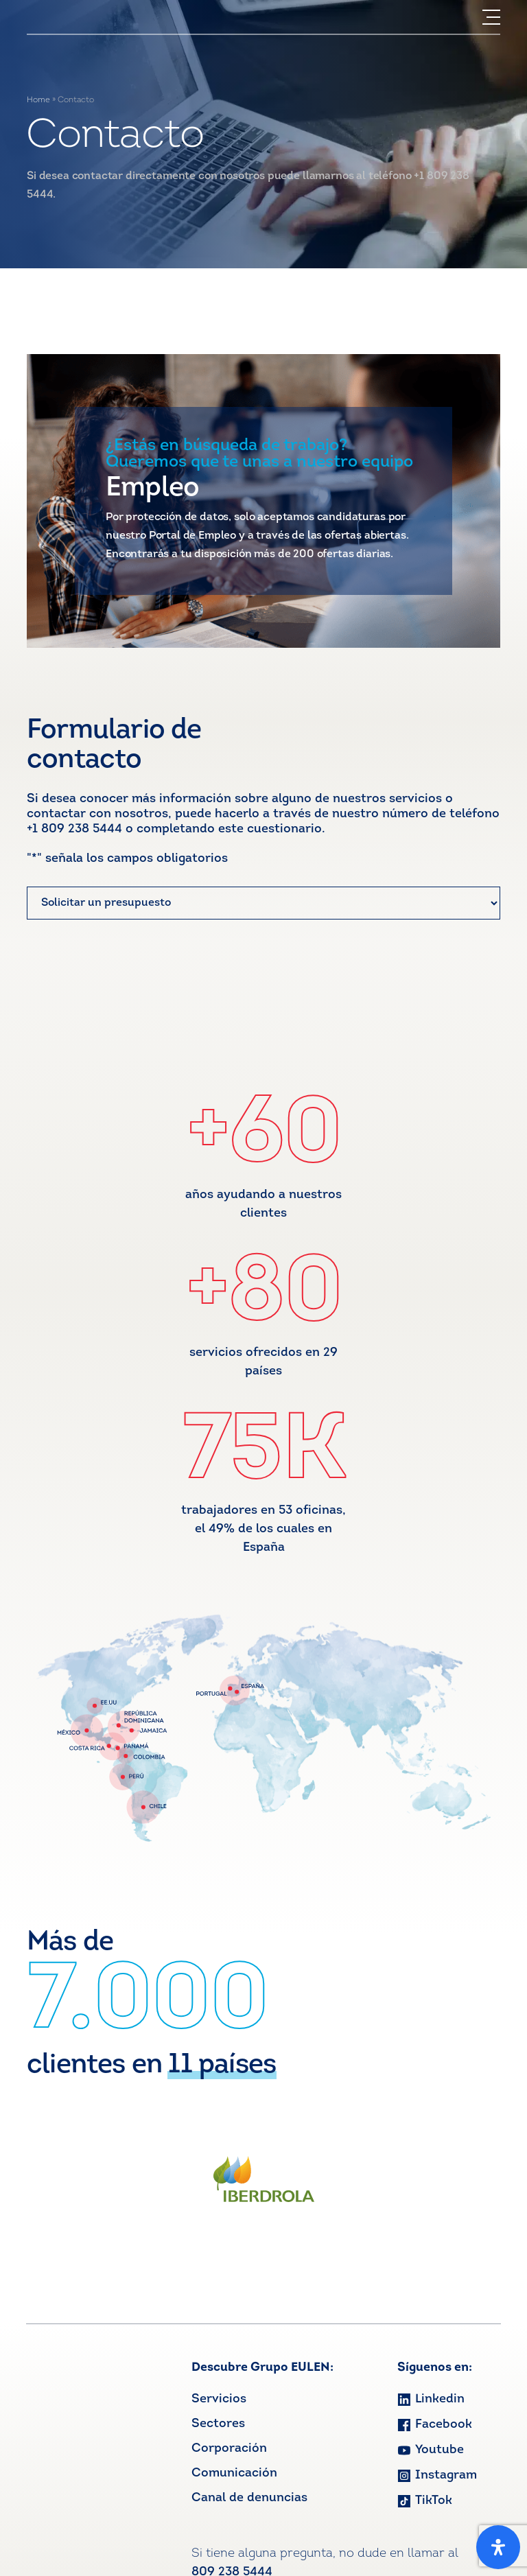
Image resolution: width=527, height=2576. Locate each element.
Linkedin (431, 2399)
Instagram (437, 2475)
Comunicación (234, 2473)
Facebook (434, 2424)
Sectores (218, 2424)
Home (38, 100)
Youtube (430, 2450)
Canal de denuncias (249, 2498)
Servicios (218, 2399)
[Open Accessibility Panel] (498, 2547)
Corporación (229, 2448)
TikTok (424, 2500)
